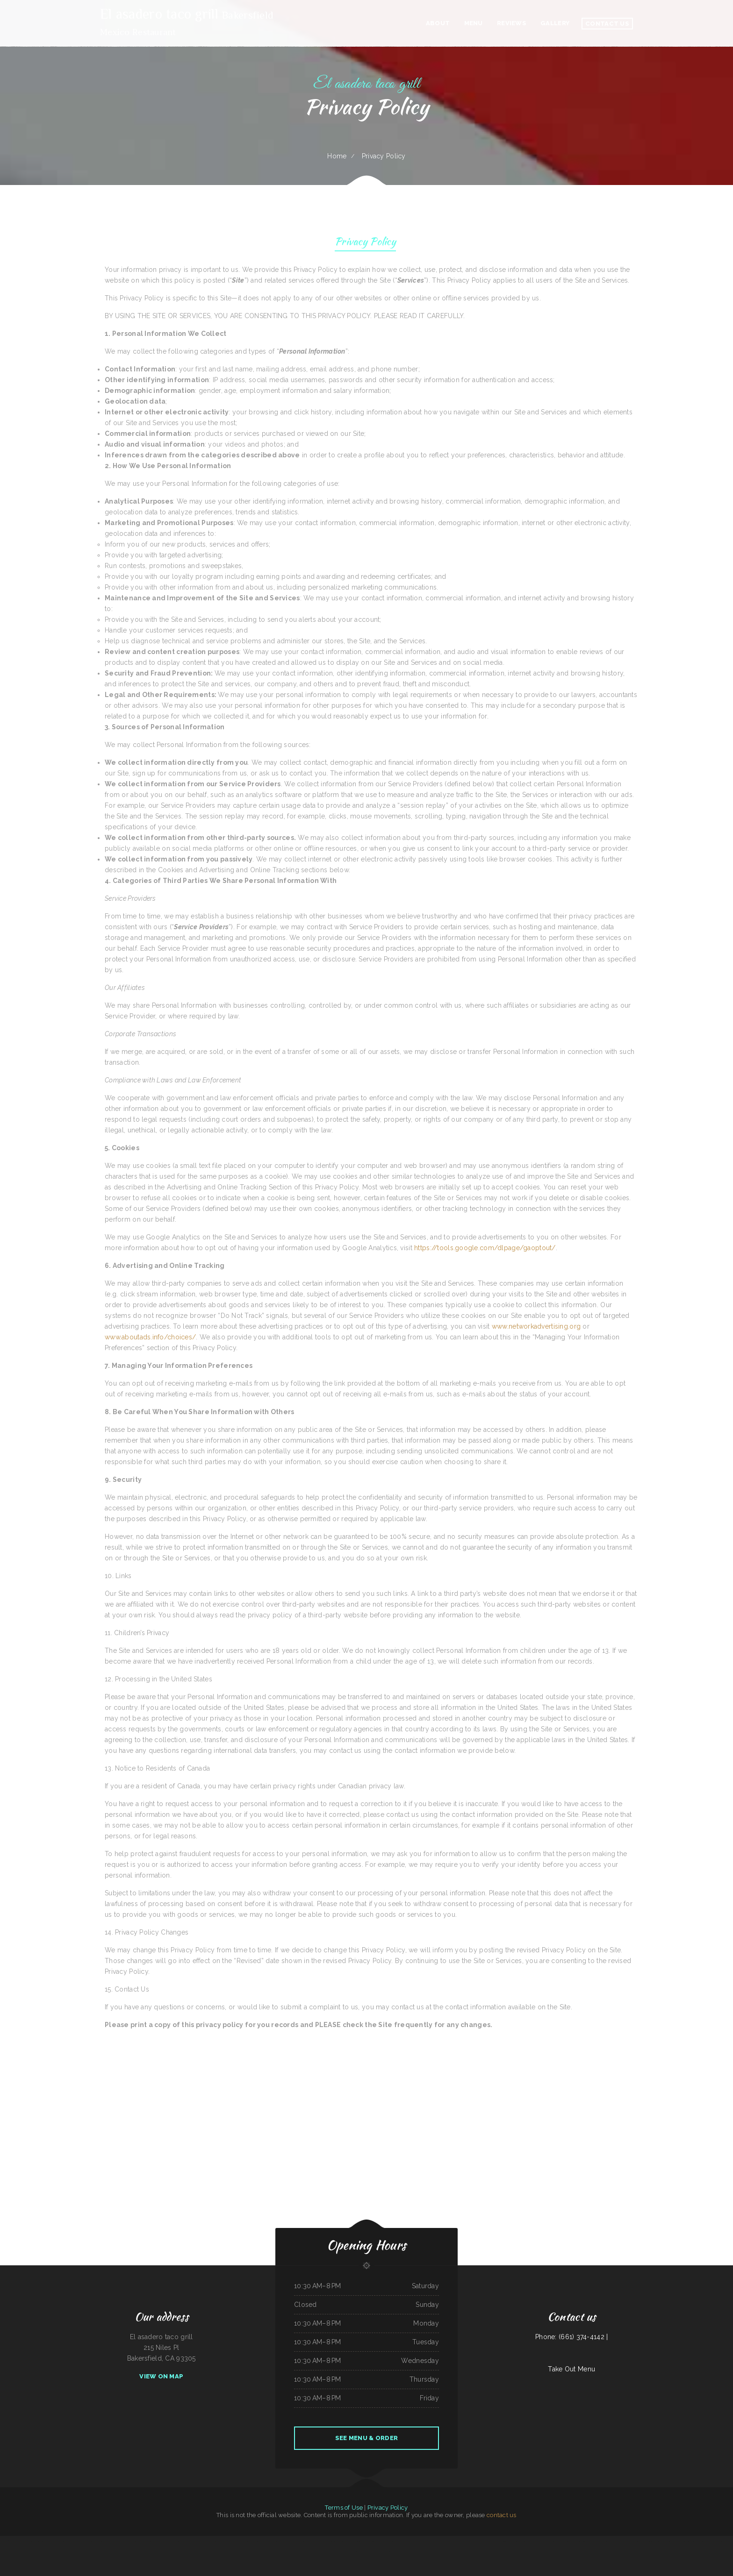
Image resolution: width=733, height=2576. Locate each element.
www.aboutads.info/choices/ (150, 1337)
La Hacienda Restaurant (607, 2540)
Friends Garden (345, 2540)
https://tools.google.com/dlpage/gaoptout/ (484, 1248)
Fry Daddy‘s (619, 2540)
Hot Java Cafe (314, 2540)
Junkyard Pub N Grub (697, 2540)
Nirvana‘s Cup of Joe (592, 2540)
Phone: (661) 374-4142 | (571, 2337)
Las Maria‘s (548, 2540)
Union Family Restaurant (229, 2540)
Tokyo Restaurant (215, 2540)
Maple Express (468, 2540)
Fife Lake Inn (709, 2540)
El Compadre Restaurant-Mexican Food (394, 2540)
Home (336, 156)
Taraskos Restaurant (303, 2540)
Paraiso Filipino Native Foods (374, 2540)
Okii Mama (510, 2540)
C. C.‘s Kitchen (643, 2540)
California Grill (291, 2540)
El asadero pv (31, 2540)
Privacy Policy (365, 242)
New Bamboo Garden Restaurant (330, 2540)
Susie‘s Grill (686, 2540)
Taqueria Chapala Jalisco (105, 2540)
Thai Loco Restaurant (537, 2540)
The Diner (4, 2540)
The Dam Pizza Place (444, 2540)
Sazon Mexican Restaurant (165, 2540)
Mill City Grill (255, 2540)
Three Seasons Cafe (565, 2540)
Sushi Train (555, 2540)
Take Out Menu (571, 2369)
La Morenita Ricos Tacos (372, 2551)
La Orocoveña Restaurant (358, 2540)
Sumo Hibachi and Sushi (492, 2540)
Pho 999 (503, 2540)
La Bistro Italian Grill (58, 2540)
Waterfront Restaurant (120, 2540)
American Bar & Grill (243, 2540)
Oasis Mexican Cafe (479, 2540)
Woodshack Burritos (719, 2540)
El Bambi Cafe (264, 2540)
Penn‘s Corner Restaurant (43, 2540)
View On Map (161, 2376)
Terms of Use (343, 2507)
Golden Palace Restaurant (656, 2540)
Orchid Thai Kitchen (457, 2540)
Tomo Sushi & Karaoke (179, 2540)
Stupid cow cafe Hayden (631, 2540)
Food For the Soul (192, 2540)
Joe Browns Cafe (203, 2540)
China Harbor (21, 2540)
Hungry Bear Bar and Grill (278, 2540)
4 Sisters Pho (12, 2540)
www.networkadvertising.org (536, 1326)
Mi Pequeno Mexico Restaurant (673, 2540)
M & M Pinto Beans (430, 2540)
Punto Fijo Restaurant (135, 2540)
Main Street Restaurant (149, 2540)
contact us (502, 2515)
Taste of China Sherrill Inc (356, 2551)
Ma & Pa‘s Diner (385, 2551)
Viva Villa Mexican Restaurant (415, 2540)
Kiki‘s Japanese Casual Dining (74, 2540)
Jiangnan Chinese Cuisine (579, 2540)
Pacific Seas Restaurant (90, 2540)
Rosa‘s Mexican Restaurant (522, 2540)
